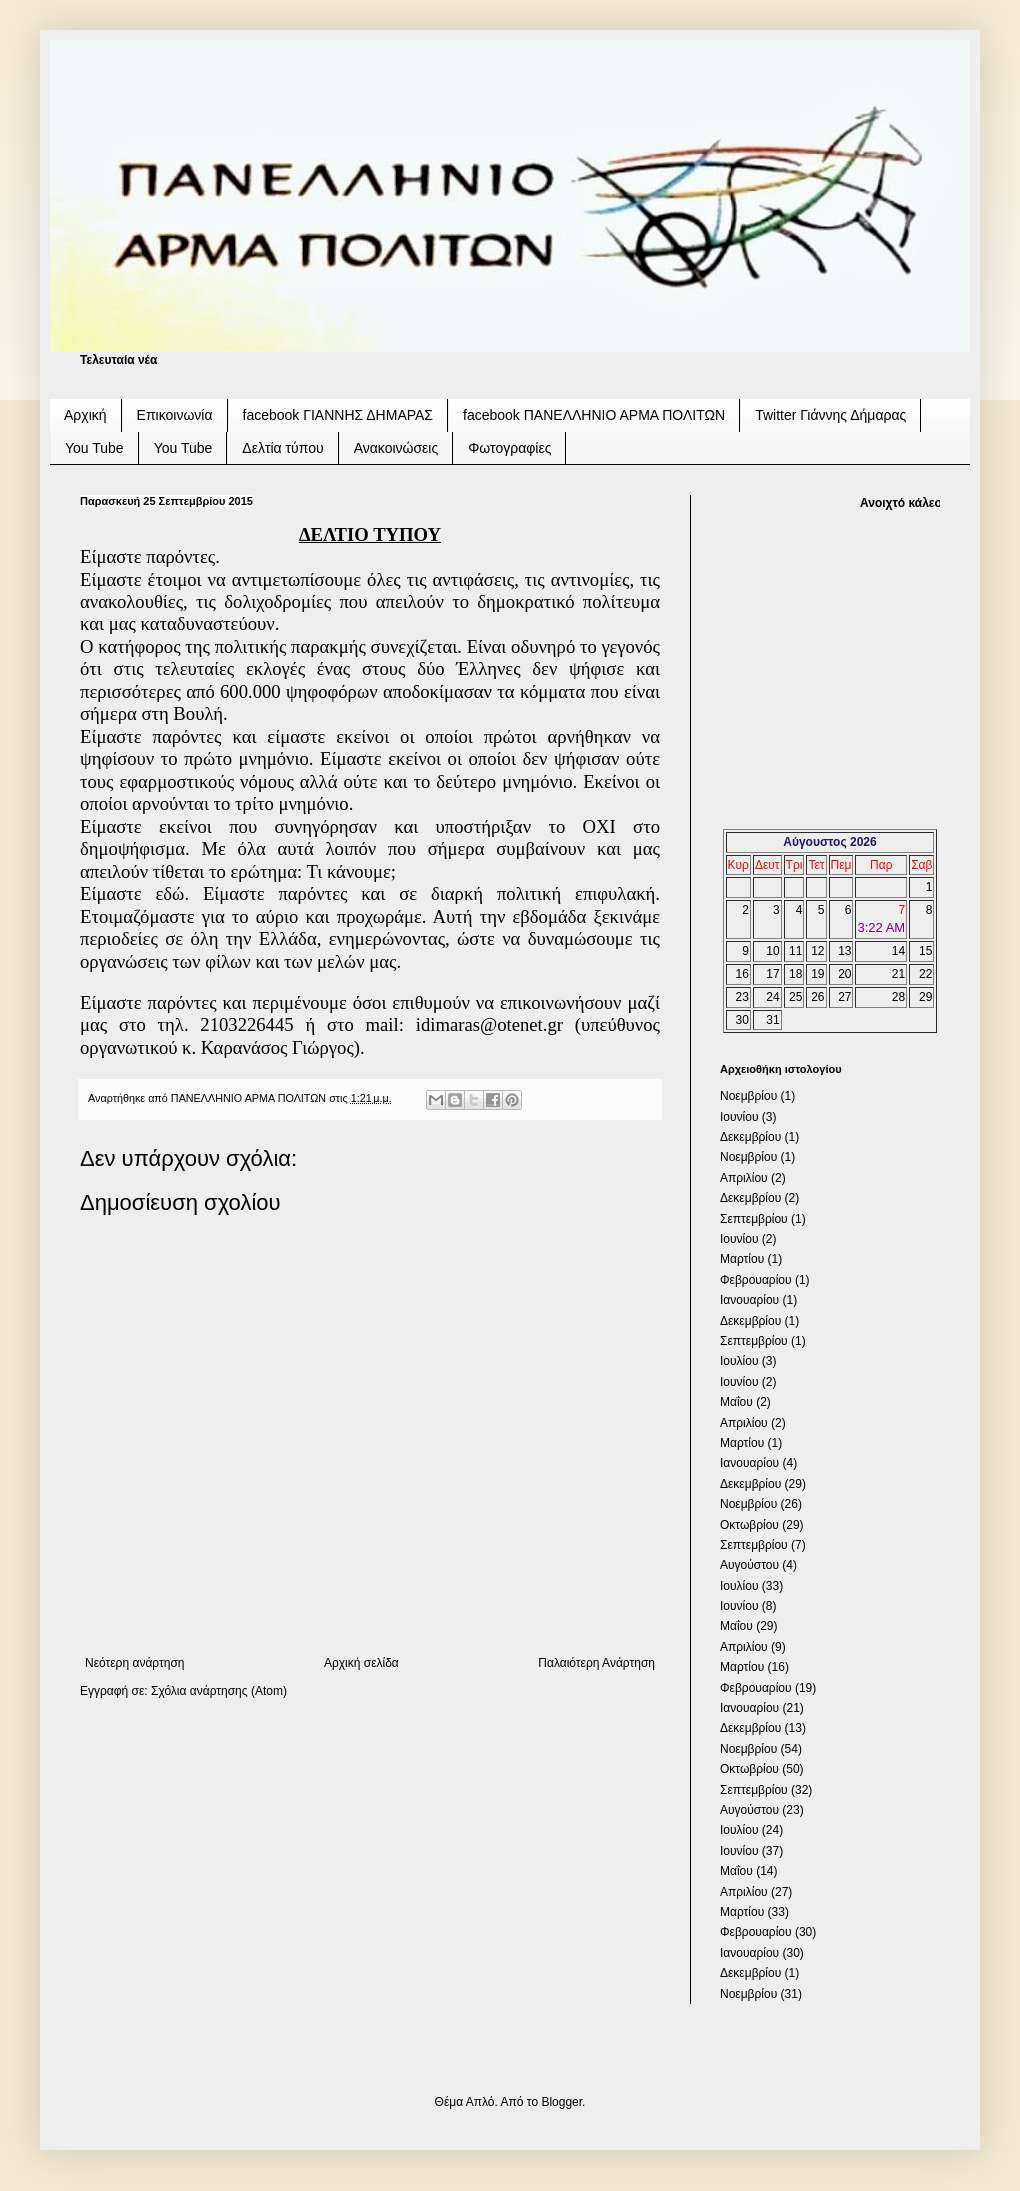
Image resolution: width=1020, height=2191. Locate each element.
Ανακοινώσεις (396, 448)
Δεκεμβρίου (750, 1137)
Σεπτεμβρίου (754, 1219)
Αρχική (85, 415)
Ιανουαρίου (749, 1300)
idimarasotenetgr (489, 1024)
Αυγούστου (749, 1565)
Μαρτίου (742, 1259)
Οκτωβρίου (749, 1525)
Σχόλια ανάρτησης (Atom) (219, 1691)
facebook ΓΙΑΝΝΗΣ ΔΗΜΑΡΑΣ (338, 415)
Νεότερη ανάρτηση (134, 1663)
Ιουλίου (739, 1361)
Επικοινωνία (175, 415)
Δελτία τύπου (282, 448)
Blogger (561, 2102)
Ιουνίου (739, 1117)
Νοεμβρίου (748, 1096)
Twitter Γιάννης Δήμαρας (830, 415)
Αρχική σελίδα (361, 1663)
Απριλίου (744, 1178)
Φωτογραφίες (509, 448)
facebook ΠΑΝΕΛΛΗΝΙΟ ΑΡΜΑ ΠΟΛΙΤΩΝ (594, 415)
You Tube (94, 448)
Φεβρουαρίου (756, 1280)
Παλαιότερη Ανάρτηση (596, 1663)
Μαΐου (736, 1402)
